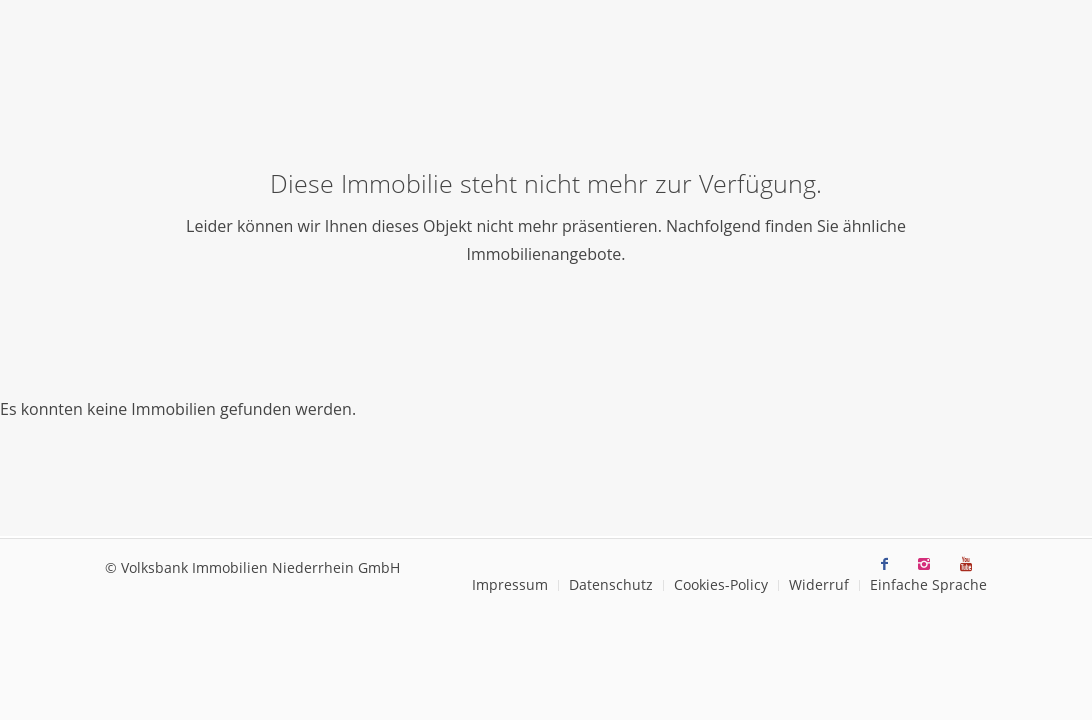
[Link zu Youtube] (966, 564)
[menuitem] (510, 585)
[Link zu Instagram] (924, 564)
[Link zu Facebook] (884, 564)
